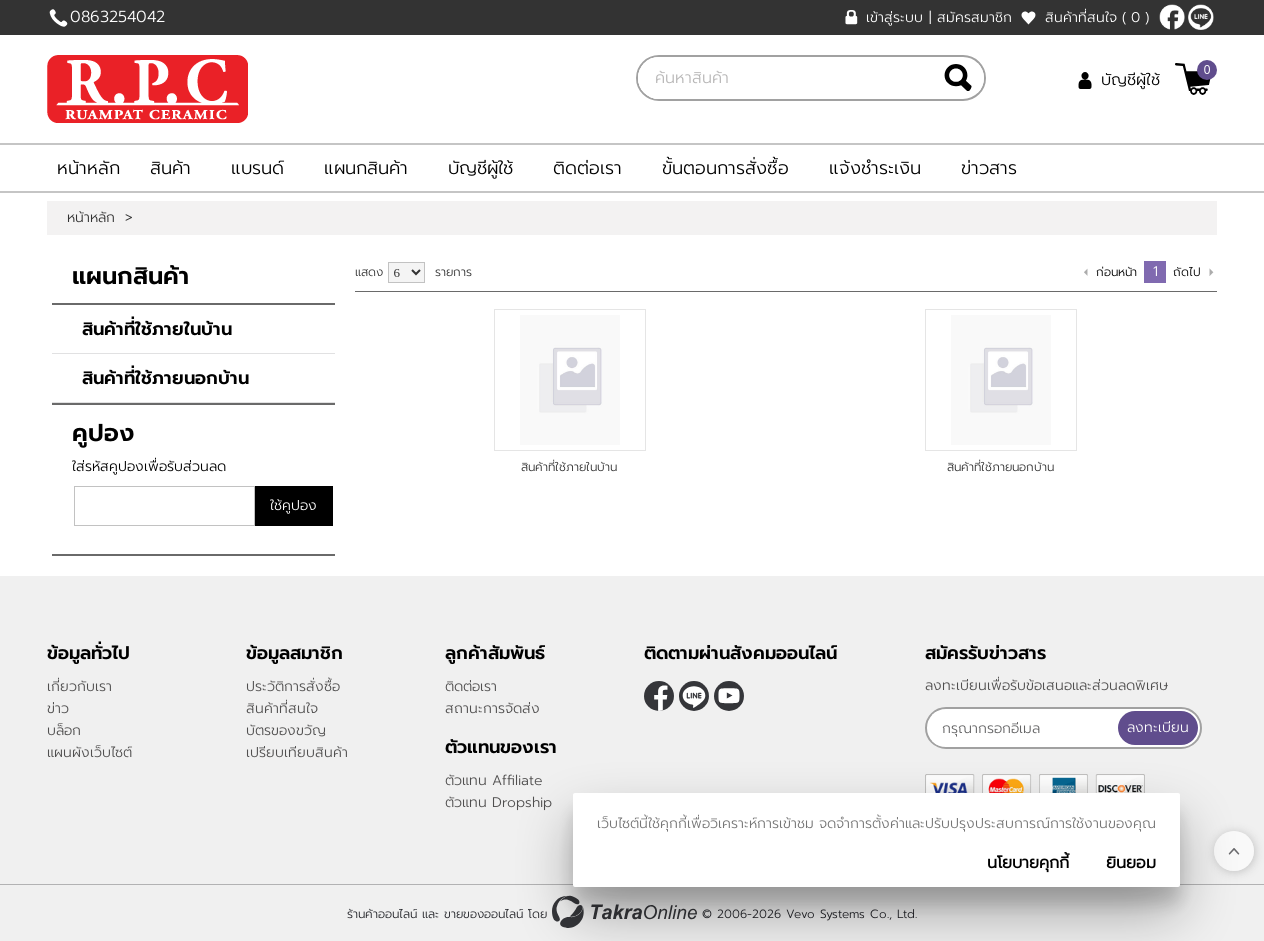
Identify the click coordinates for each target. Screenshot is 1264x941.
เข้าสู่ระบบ (894, 17)
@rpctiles (1201, 17)
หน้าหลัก (88, 168)
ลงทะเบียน (1158, 727)
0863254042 (117, 17)
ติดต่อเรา (587, 168)
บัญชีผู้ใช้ (1130, 80)
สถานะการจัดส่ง (492, 708)
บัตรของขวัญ (286, 730)
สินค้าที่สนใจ (1097, 17)
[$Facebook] (1172, 17)
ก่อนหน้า (1116, 272)
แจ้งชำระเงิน (875, 168)
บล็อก (64, 730)
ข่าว (58, 708)
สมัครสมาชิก (974, 17)
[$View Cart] (1193, 79)
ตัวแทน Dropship (498, 802)
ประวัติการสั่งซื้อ (293, 686)
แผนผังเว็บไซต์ (89, 752)
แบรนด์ (257, 168)
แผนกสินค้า (366, 168)
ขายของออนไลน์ (483, 914)
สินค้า (170, 168)
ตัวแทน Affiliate (494, 780)
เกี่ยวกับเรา (79, 686)
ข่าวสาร (989, 168)
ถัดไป (1187, 272)
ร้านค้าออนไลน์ (382, 914)
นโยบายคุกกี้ (1028, 863)
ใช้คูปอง (293, 505)
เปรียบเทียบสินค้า (297, 752)
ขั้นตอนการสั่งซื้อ (725, 168)
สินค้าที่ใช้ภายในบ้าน (157, 329)
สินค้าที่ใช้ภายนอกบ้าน (165, 378)
